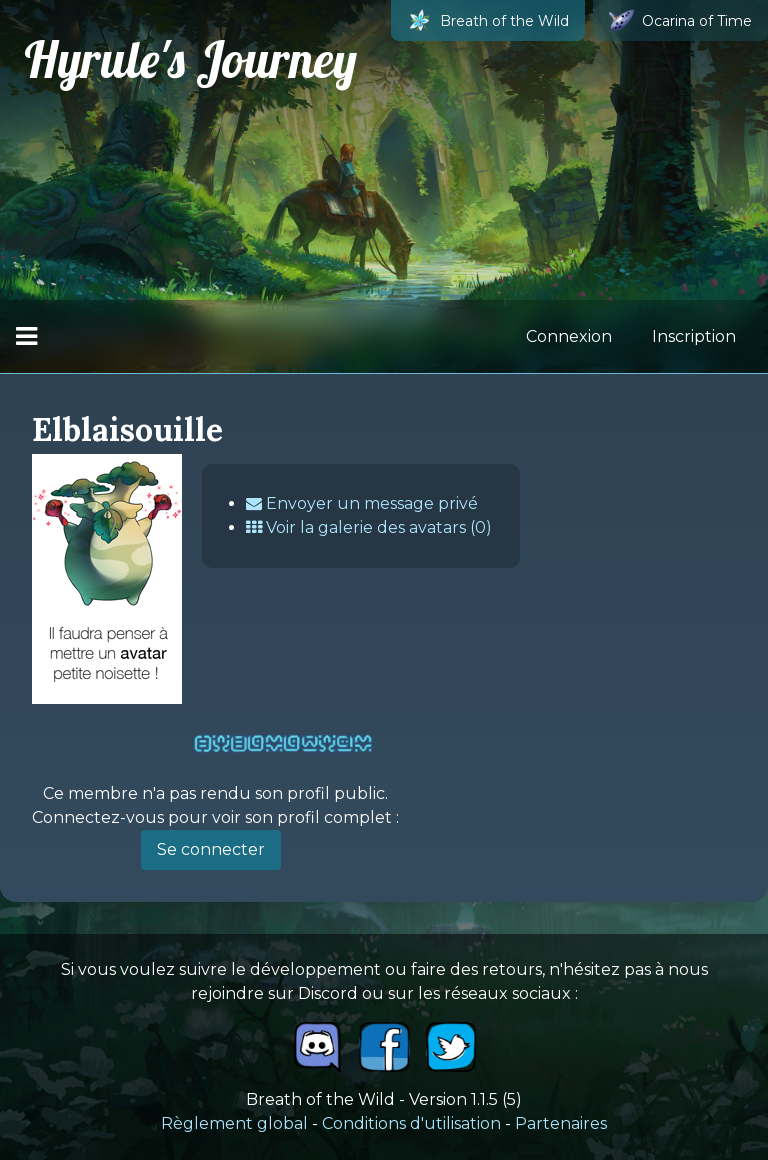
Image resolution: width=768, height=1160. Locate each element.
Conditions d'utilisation (411, 1123)
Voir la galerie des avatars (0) (369, 527)
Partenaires (561, 1123)
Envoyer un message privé (362, 503)
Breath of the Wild (488, 20)
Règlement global (234, 1123)
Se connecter (211, 849)
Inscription (694, 336)
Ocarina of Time (680, 20)
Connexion (569, 336)
